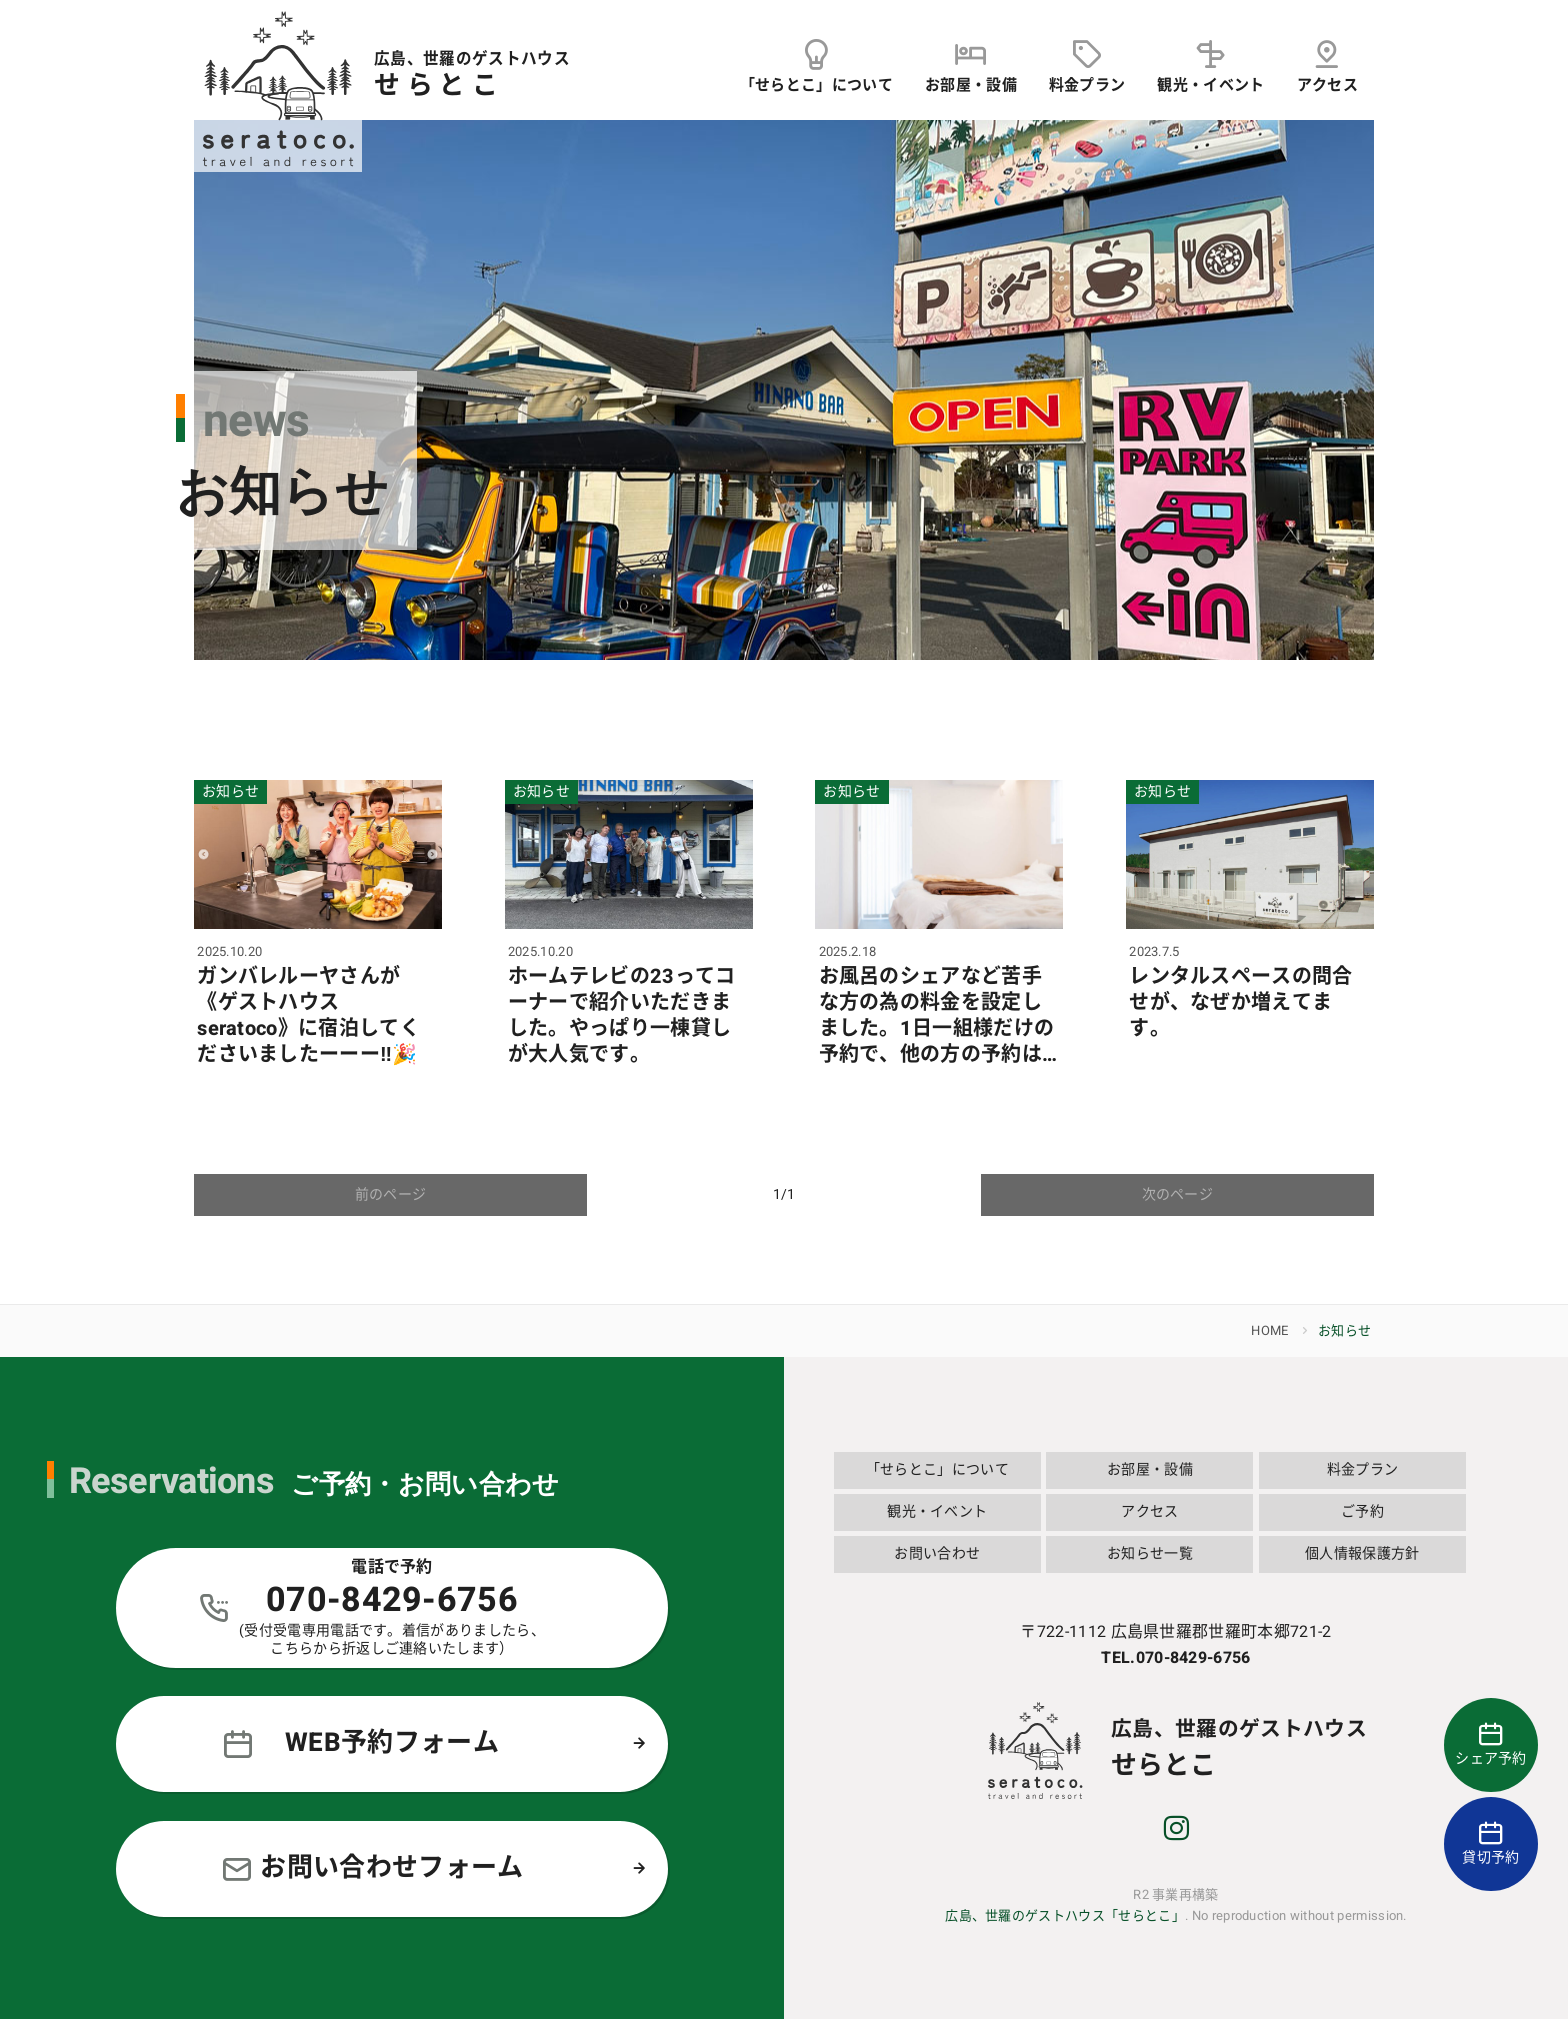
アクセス (1149, 1511)
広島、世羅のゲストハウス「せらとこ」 (1065, 1915)
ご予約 (1362, 1511)
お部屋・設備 (1150, 1469)
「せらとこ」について (937, 1469)
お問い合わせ (937, 1553)
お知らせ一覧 (1150, 1553)
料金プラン (1363, 1469)
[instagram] (1176, 1832)
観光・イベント (937, 1511)
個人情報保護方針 (1362, 1553)
